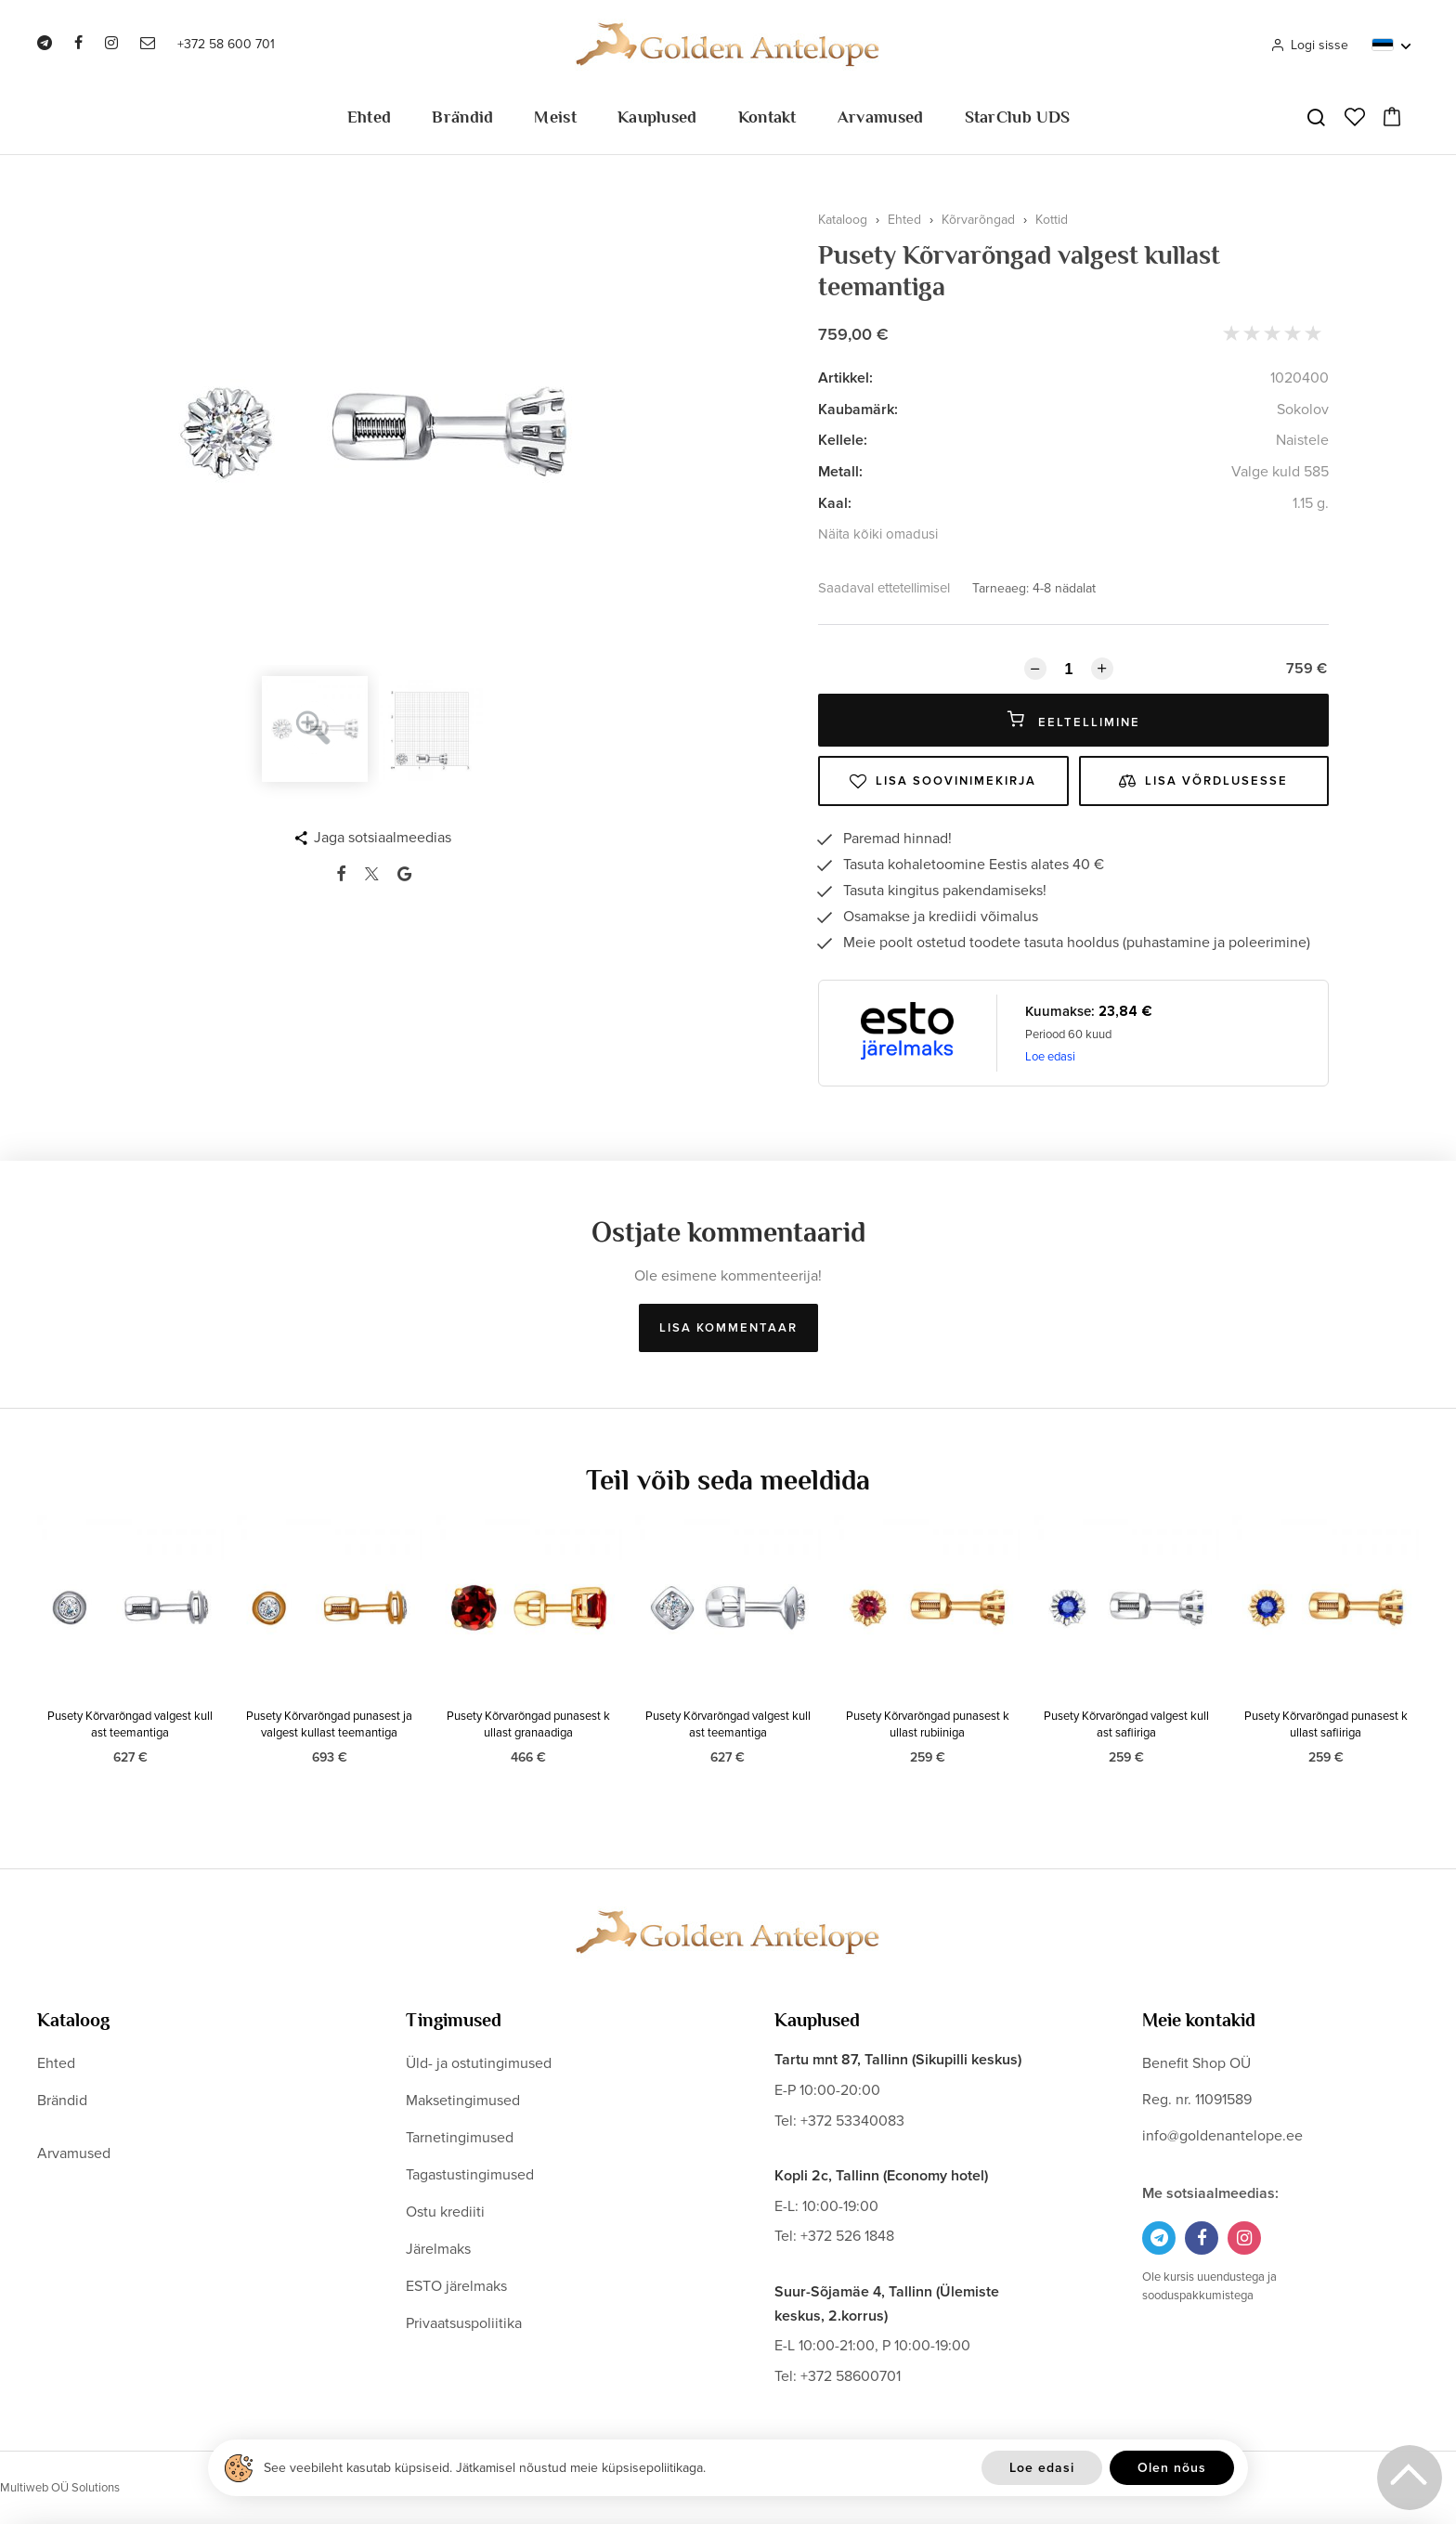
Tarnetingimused (460, 2137)
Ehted (369, 117)
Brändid (462, 117)
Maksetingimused (463, 2100)
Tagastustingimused (470, 2175)
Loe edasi (1050, 1056)
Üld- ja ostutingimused (479, 2063)
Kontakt (767, 117)
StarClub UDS (1018, 117)
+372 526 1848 (847, 2236)
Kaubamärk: (858, 409)
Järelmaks (438, 2249)
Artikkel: (845, 378)
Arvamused (881, 117)
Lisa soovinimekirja (943, 781)
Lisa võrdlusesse (1203, 781)
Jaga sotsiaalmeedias (382, 837)
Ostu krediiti (445, 2212)
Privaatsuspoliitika (464, 2323)
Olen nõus (1172, 2468)
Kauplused (657, 117)
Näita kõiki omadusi (878, 534)
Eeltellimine (1074, 720)
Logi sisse (1309, 45)
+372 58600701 (850, 2376)
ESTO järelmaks (456, 2286)
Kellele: (842, 440)
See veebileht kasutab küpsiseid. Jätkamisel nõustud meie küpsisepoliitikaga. (485, 2468)
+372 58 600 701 (226, 44)
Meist (555, 117)
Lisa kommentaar (728, 1328)
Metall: (840, 471)
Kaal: (835, 503)
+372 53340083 (852, 2121)
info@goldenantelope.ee (1222, 2136)
